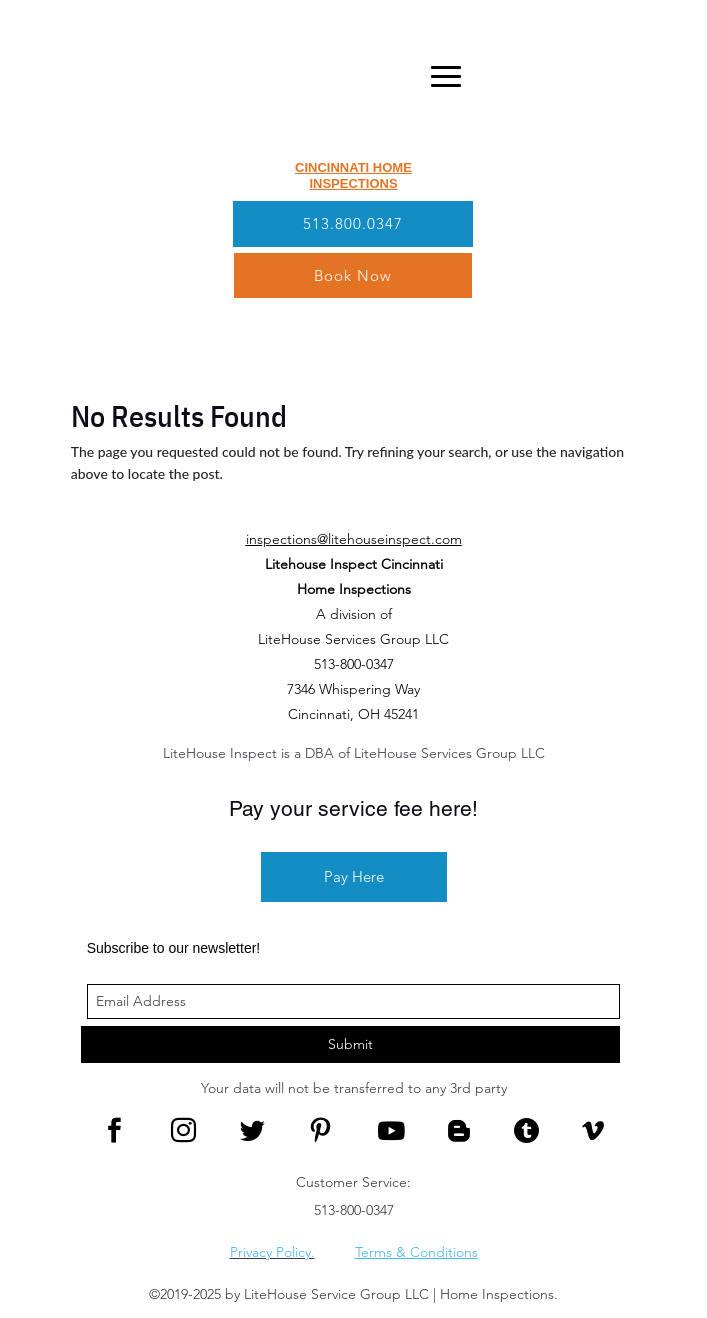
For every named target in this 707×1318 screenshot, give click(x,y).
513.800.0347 (353, 223)
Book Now (353, 275)
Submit (350, 1044)
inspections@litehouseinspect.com (354, 539)
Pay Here (354, 876)
